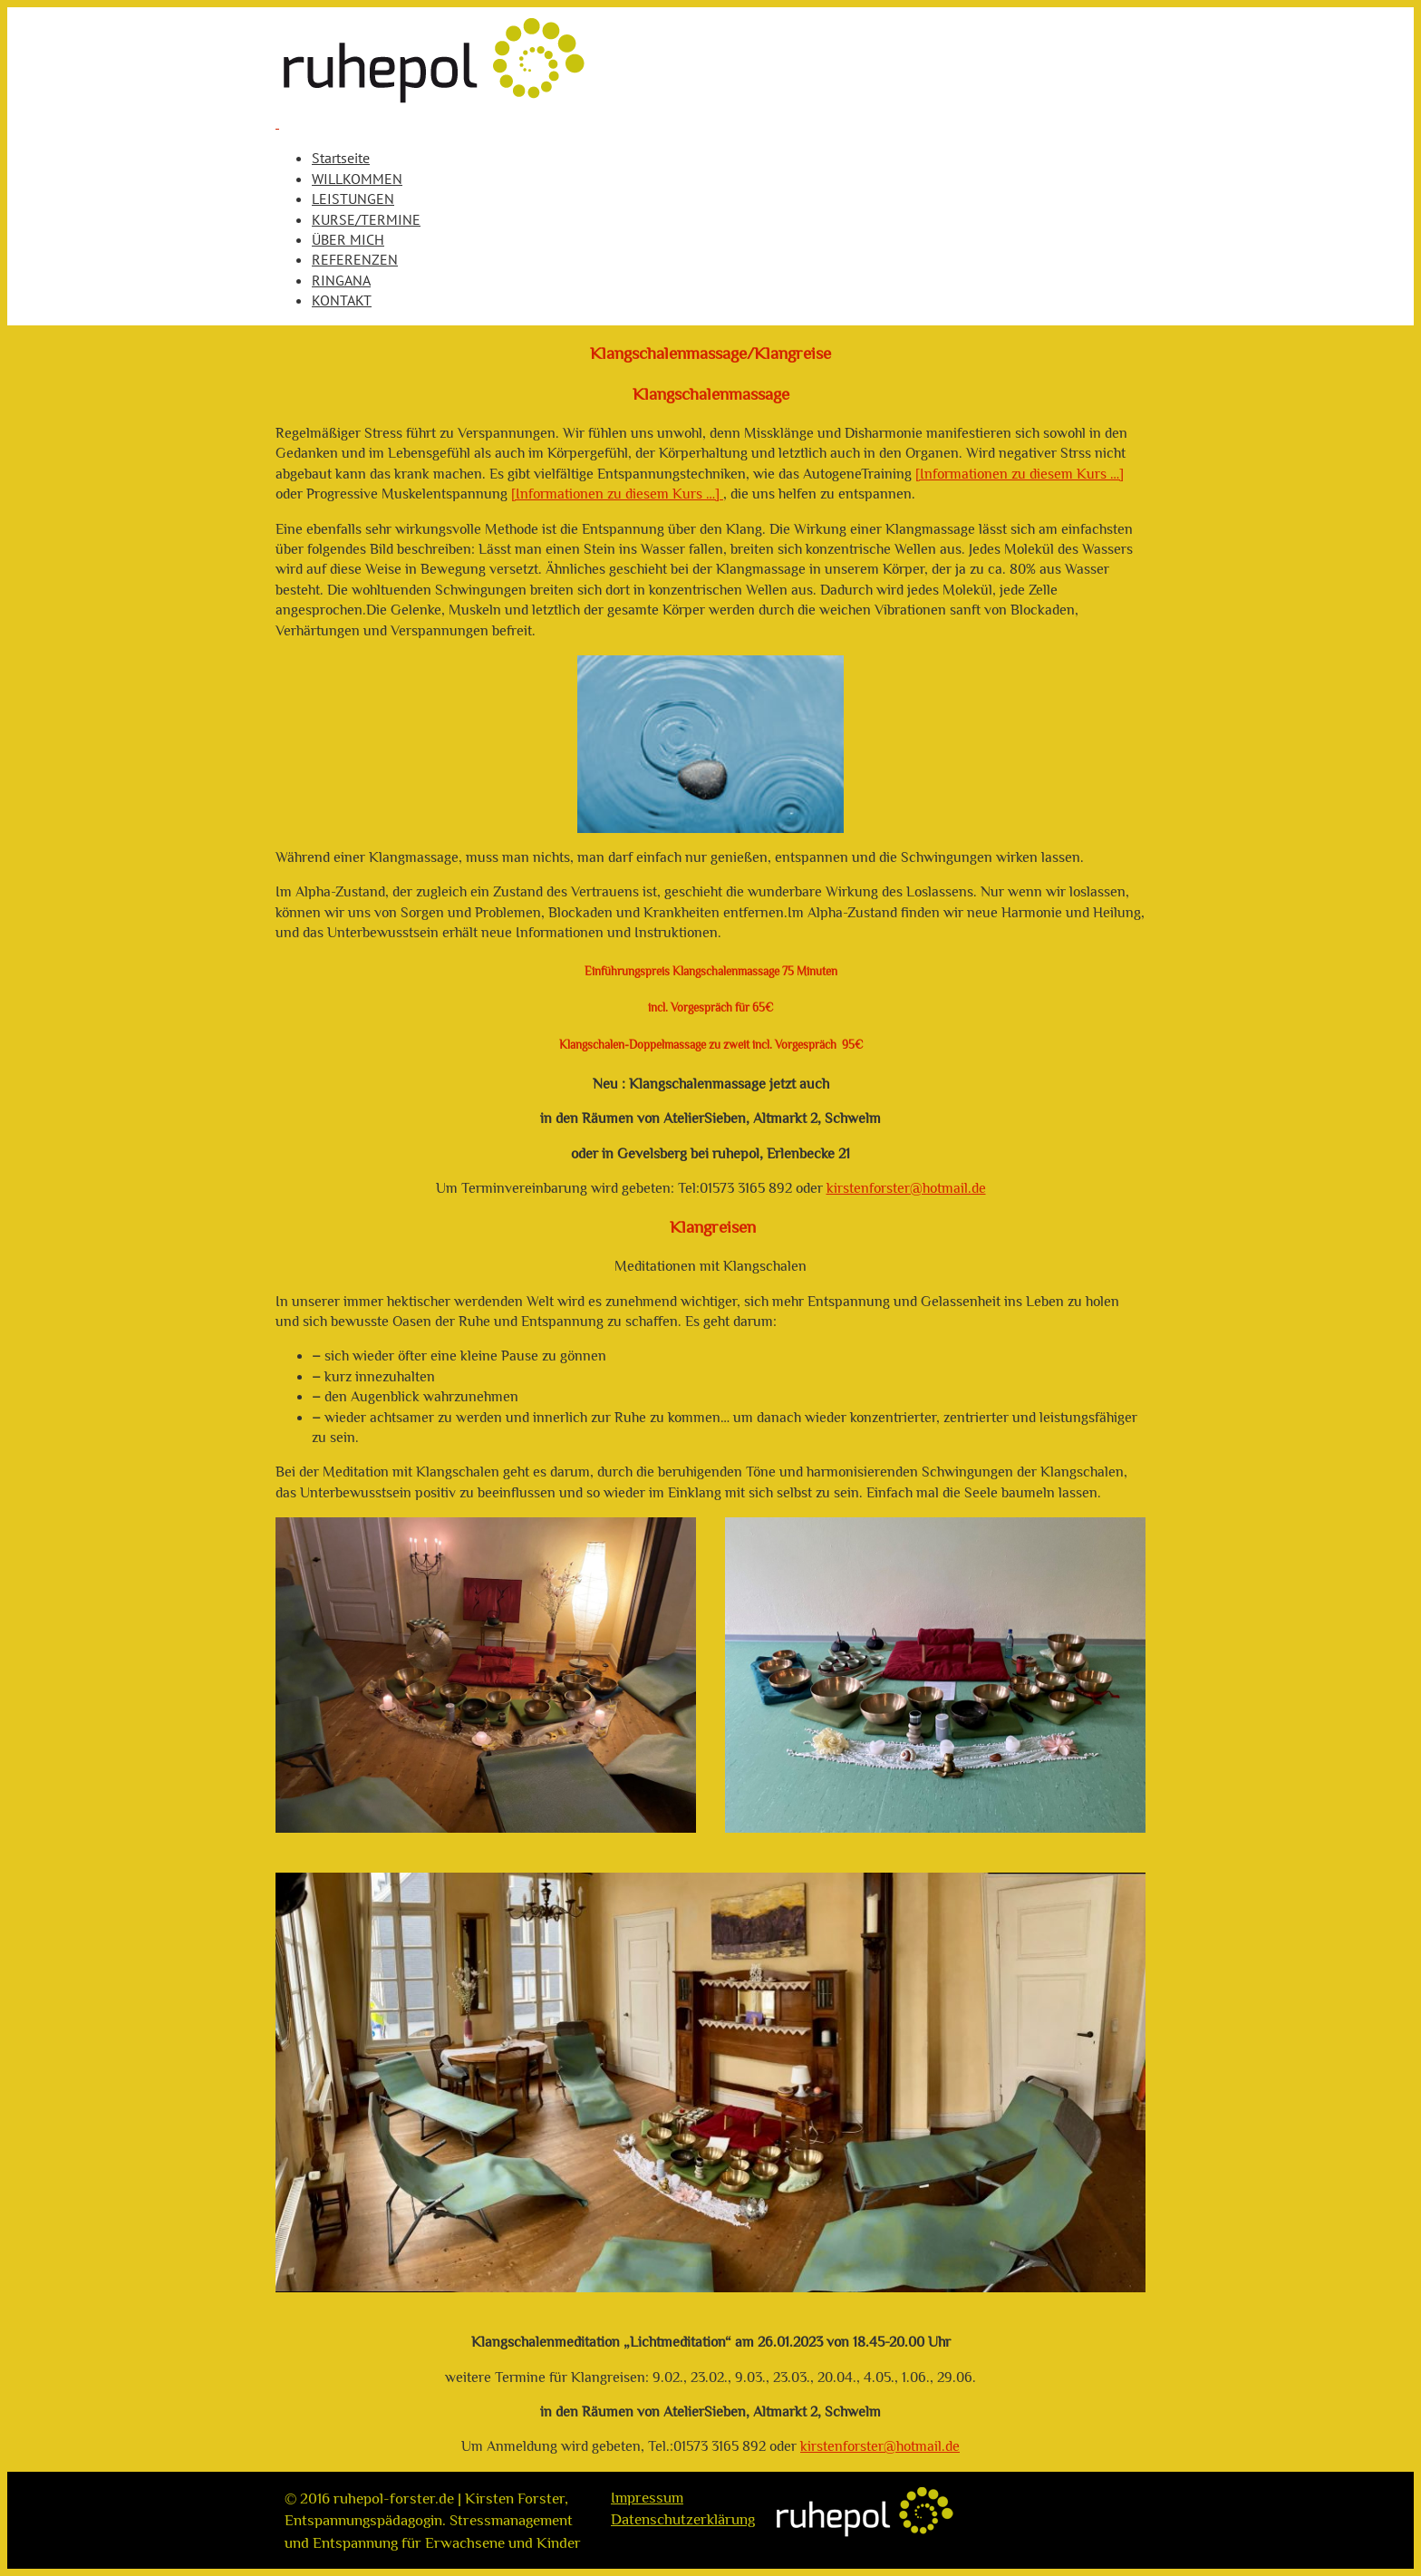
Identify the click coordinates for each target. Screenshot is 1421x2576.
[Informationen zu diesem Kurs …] (1019, 474)
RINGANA (341, 280)
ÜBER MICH (348, 239)
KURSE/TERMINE (366, 219)
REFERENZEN (355, 259)
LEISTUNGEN (353, 198)
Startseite (341, 158)
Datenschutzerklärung (683, 2519)
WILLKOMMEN (357, 178)
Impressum (647, 2497)
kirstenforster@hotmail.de (906, 1188)
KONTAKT (342, 300)
